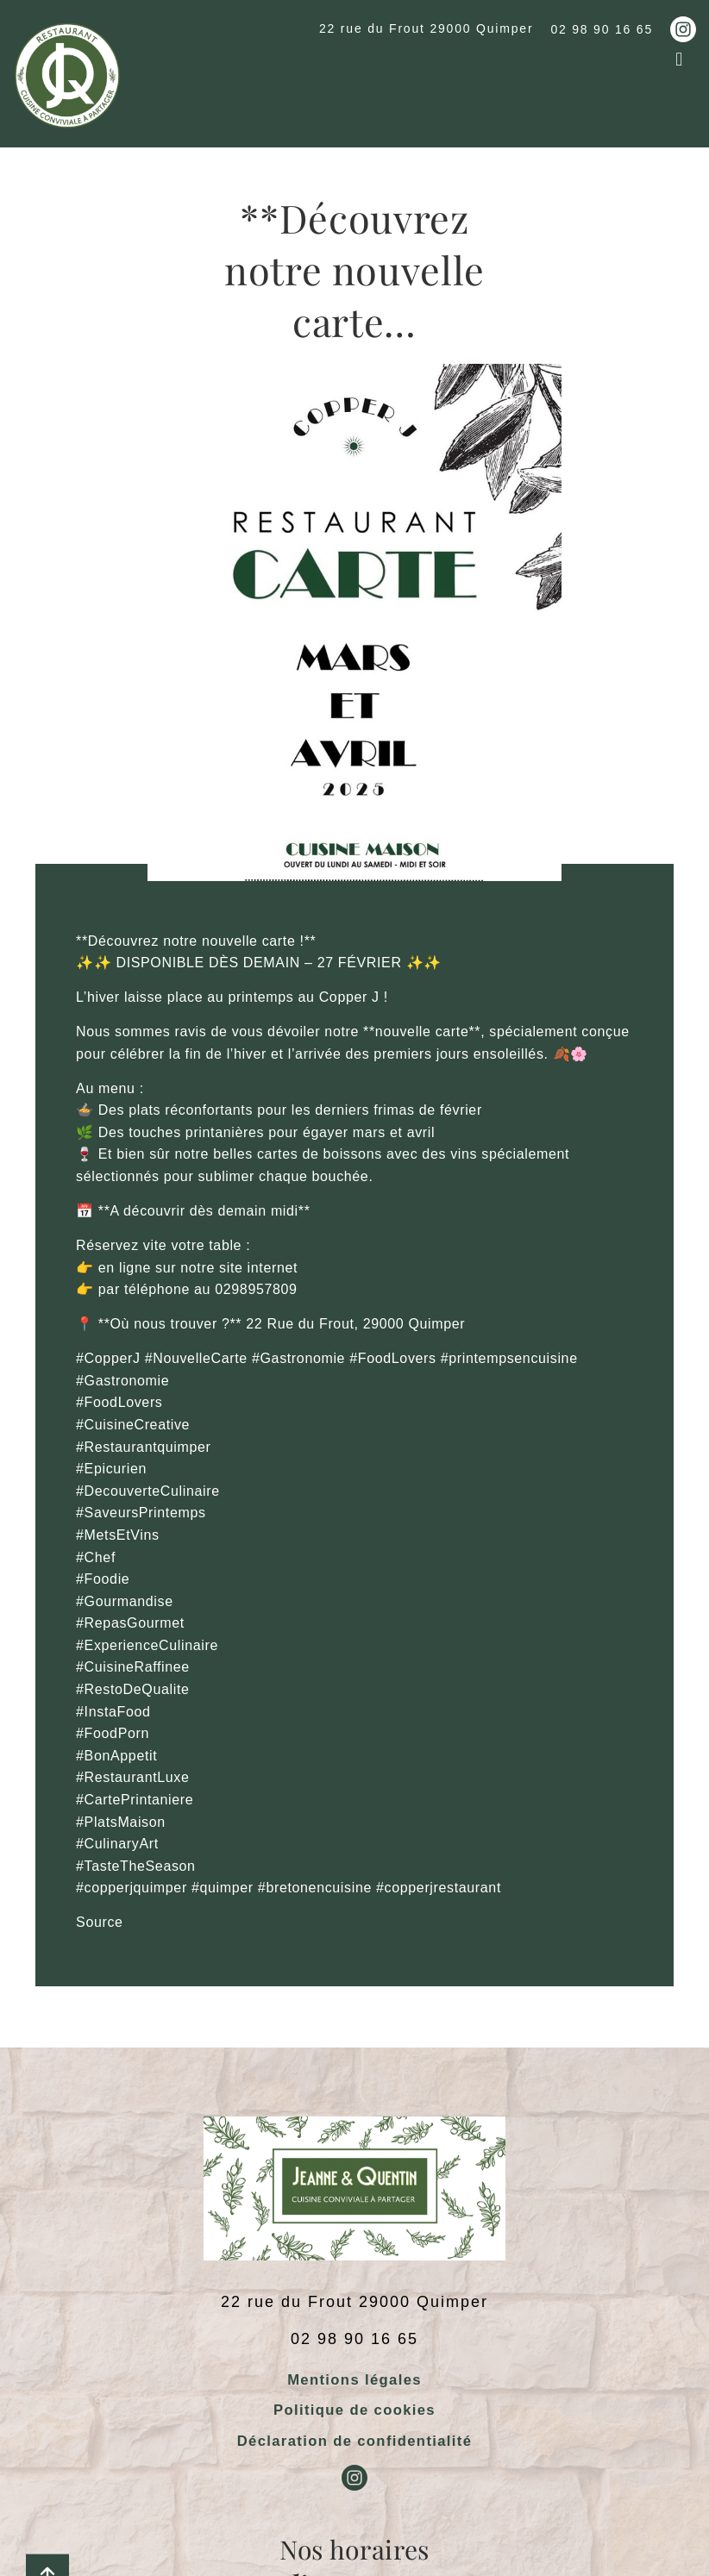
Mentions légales (355, 2380)
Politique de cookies (354, 2410)
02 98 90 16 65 (601, 29)
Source (99, 1922)
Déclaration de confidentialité (354, 2441)
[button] (679, 59)
